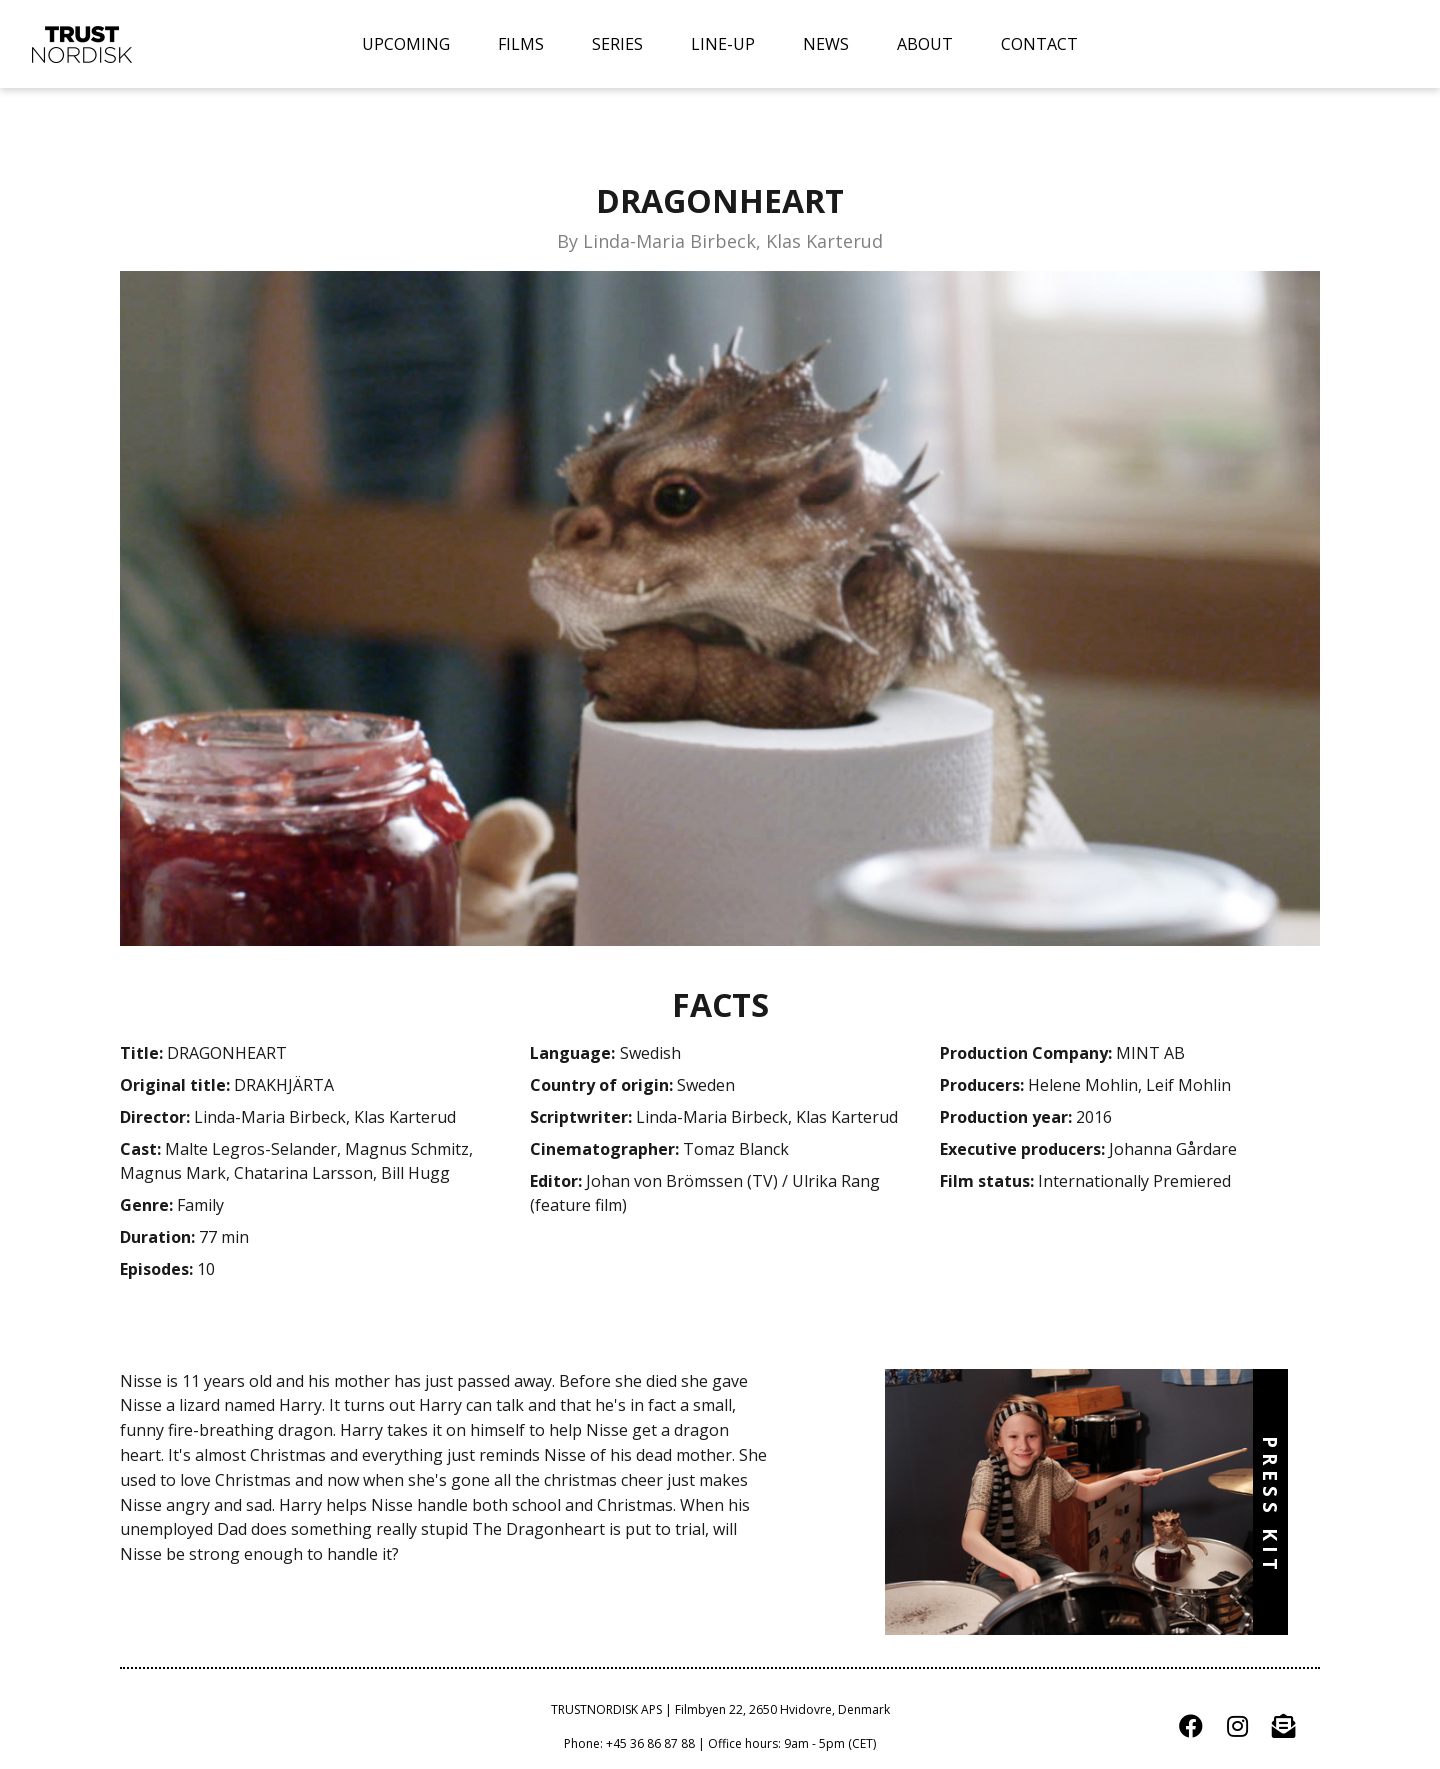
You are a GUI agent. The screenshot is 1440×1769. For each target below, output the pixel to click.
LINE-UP (723, 44)
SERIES (617, 44)
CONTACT (1039, 44)
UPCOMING (406, 44)
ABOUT (925, 44)
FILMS (521, 44)
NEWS (826, 44)
